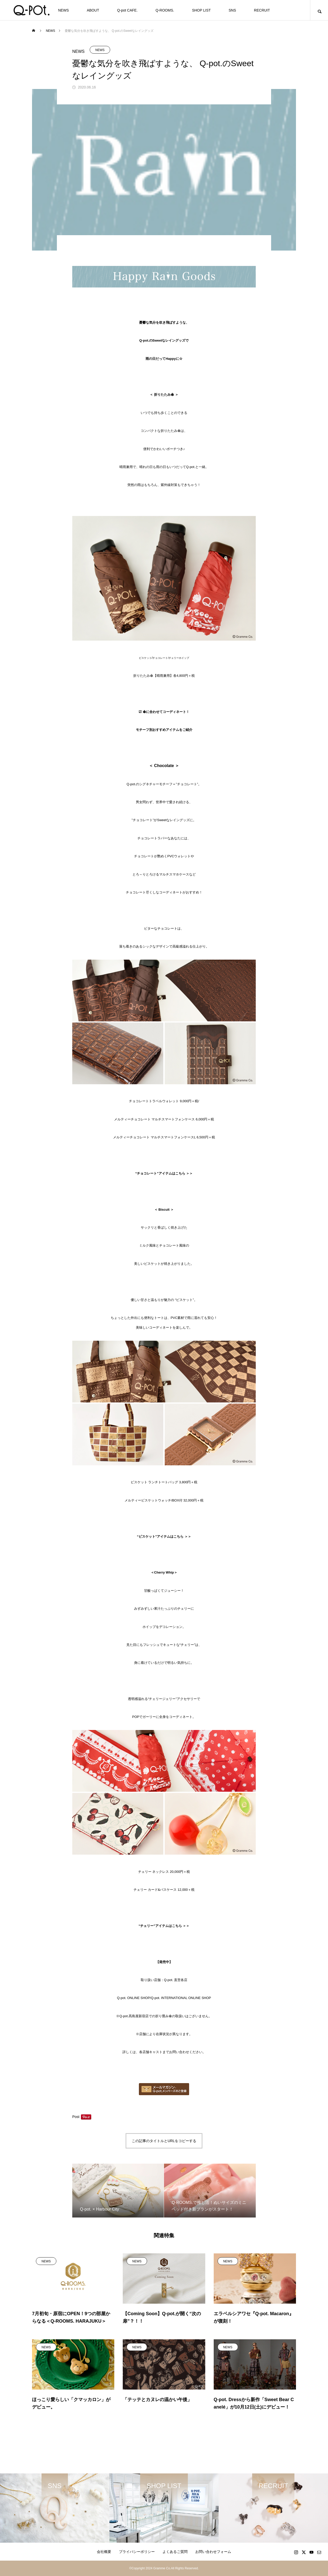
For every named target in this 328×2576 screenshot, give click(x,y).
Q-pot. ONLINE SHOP (133, 1998)
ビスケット (145, 658)
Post (75, 2117)
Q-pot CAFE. (127, 10)
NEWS (63, 10)
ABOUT (93, 10)
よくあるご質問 (175, 2552)
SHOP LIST (201, 10)
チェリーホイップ (179, 658)
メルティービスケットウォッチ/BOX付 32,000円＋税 (164, 1500)
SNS (232, 10)
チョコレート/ (160, 658)
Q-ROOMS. (165, 10)
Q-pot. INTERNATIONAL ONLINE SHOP (181, 1998)
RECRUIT (262, 10)
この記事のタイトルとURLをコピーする (164, 2141)
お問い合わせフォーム (213, 2552)
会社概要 (104, 2552)
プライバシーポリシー (137, 2552)
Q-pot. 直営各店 (176, 1980)
